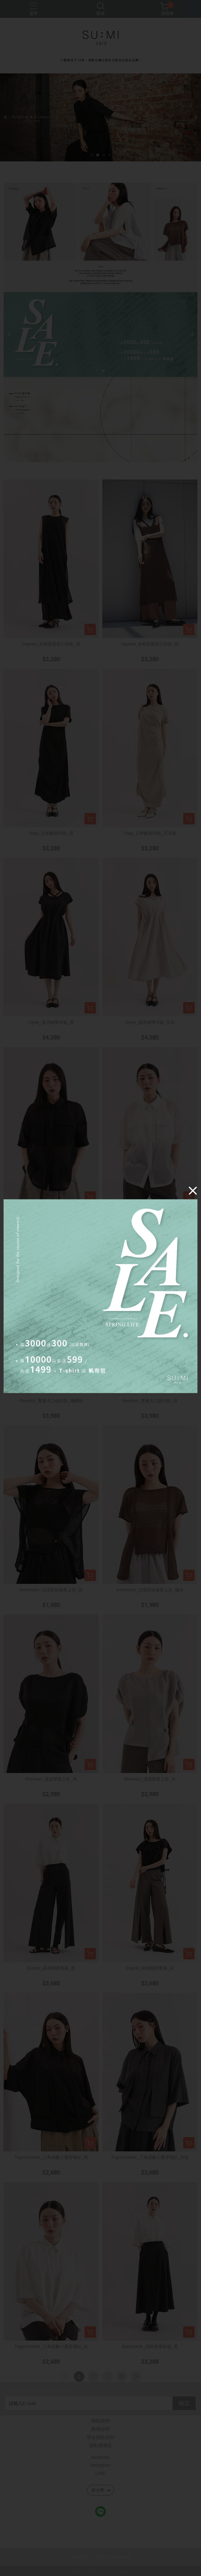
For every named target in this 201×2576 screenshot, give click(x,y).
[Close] (193, 1190)
